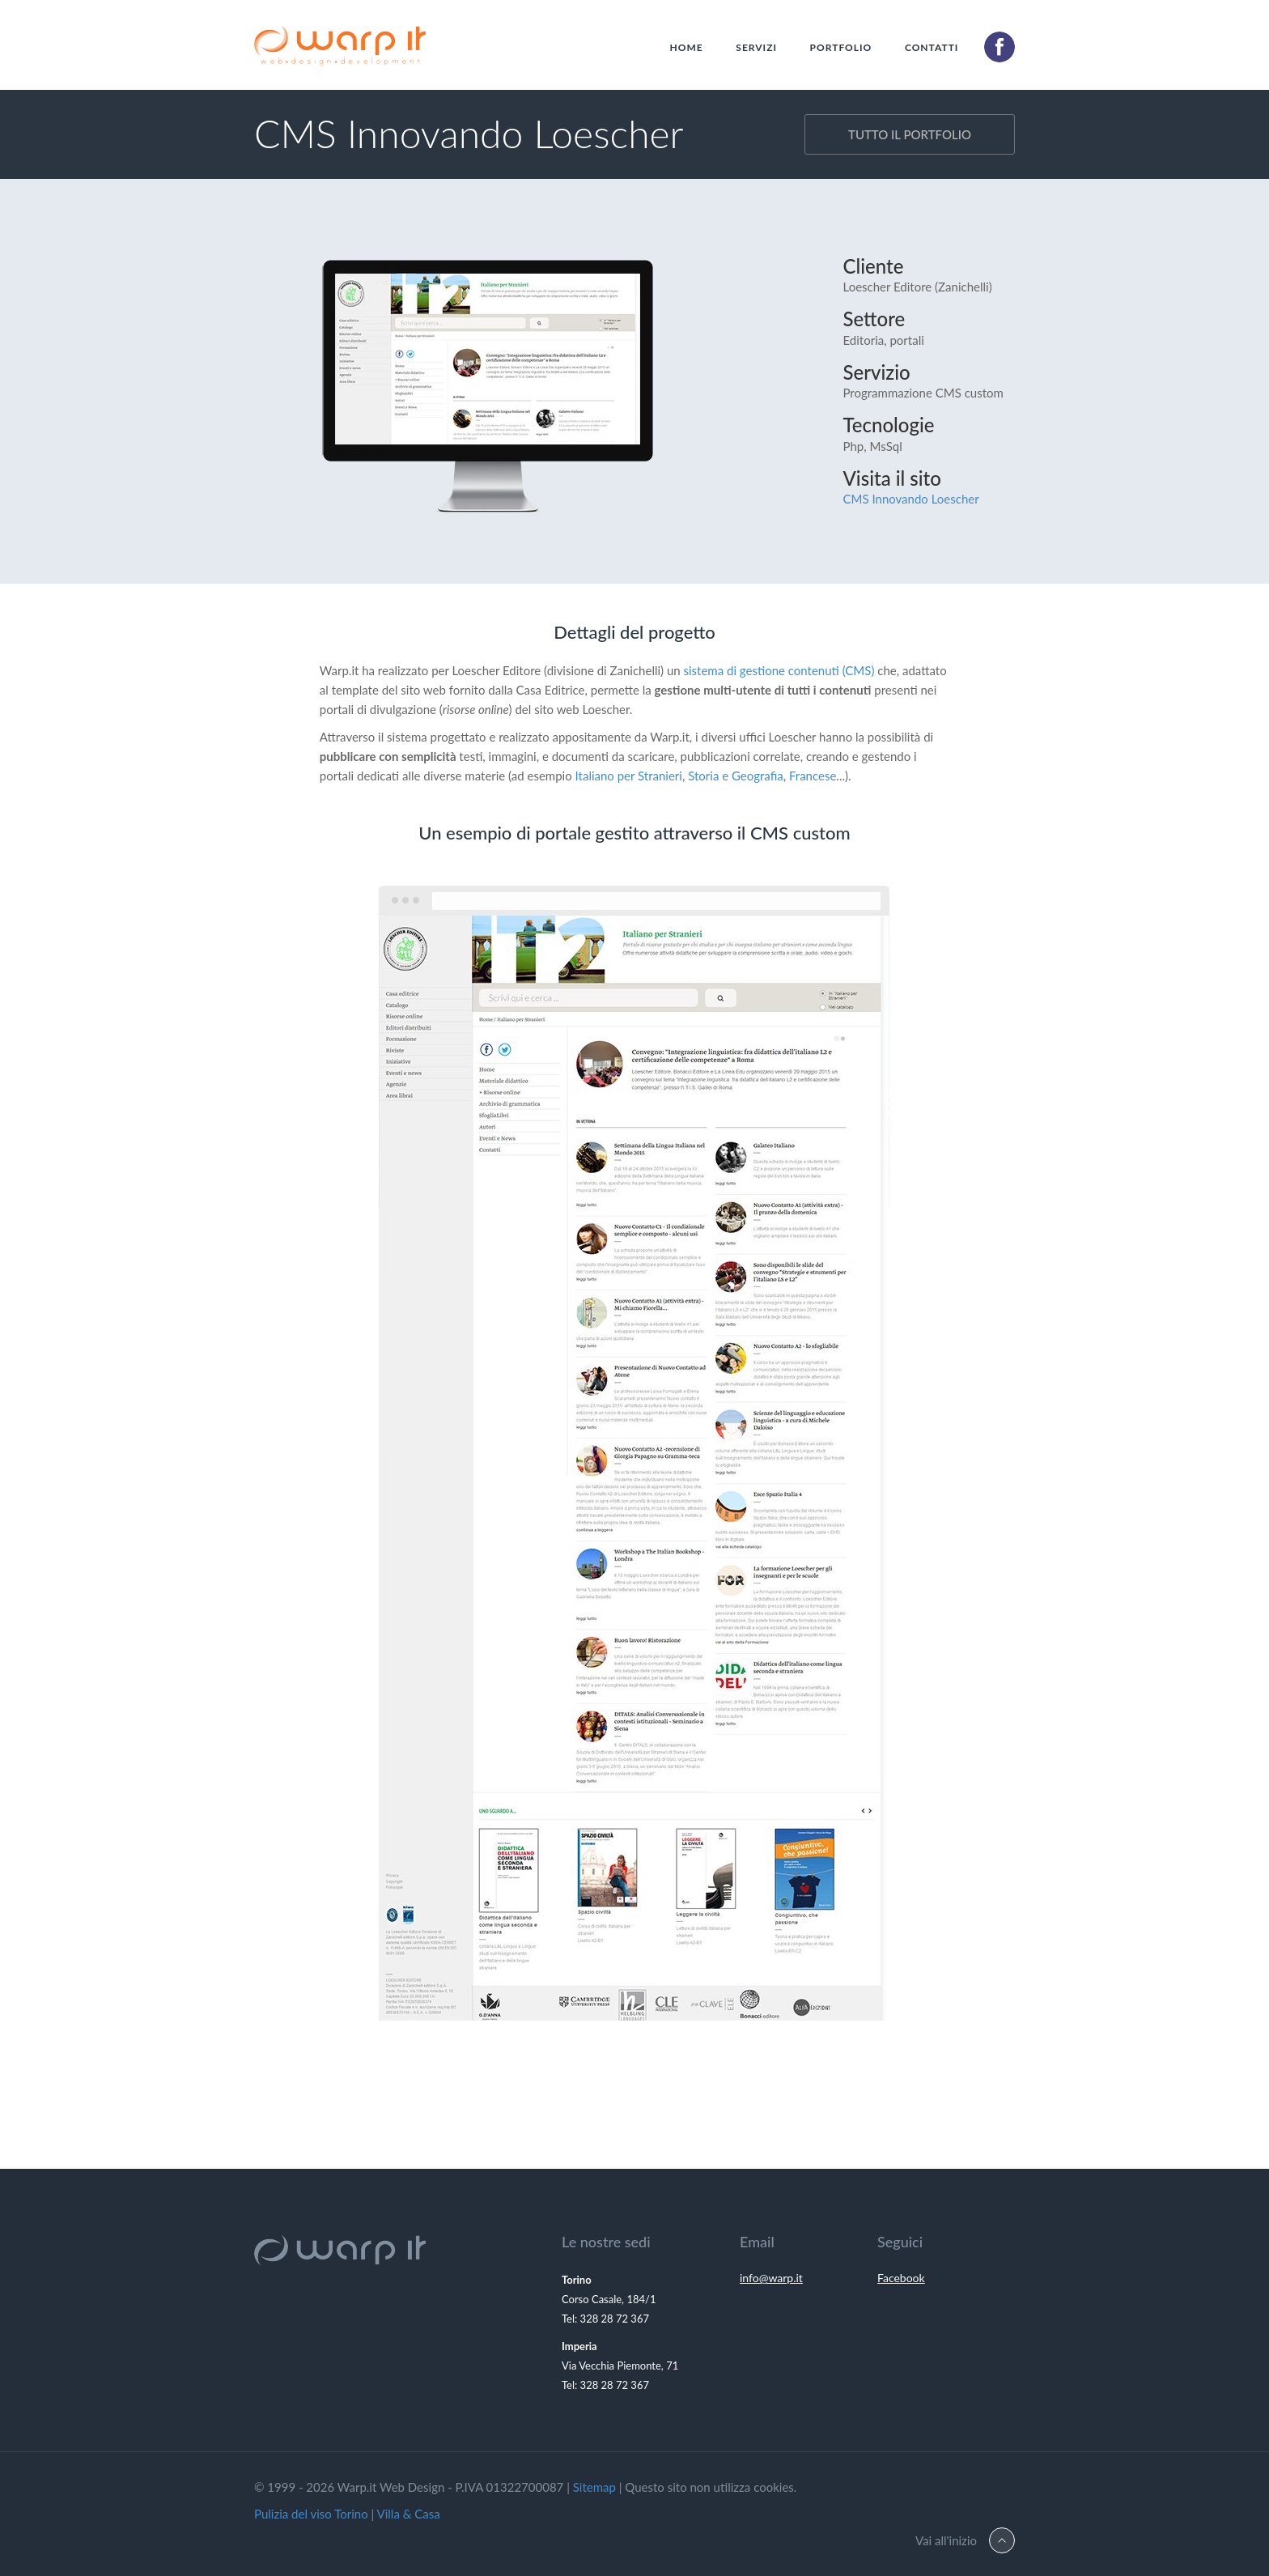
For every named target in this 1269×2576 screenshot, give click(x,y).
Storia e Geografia (735, 775)
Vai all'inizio (946, 2540)
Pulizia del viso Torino (311, 2513)
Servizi (756, 47)
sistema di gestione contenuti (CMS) (779, 670)
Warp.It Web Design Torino (340, 49)
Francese (812, 775)
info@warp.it (771, 2278)
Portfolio (841, 47)
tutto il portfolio (909, 134)
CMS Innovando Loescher (911, 498)
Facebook (901, 2278)
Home (686, 47)
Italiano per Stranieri (628, 775)
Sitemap (594, 2487)
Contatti (932, 47)
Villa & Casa (408, 2513)
